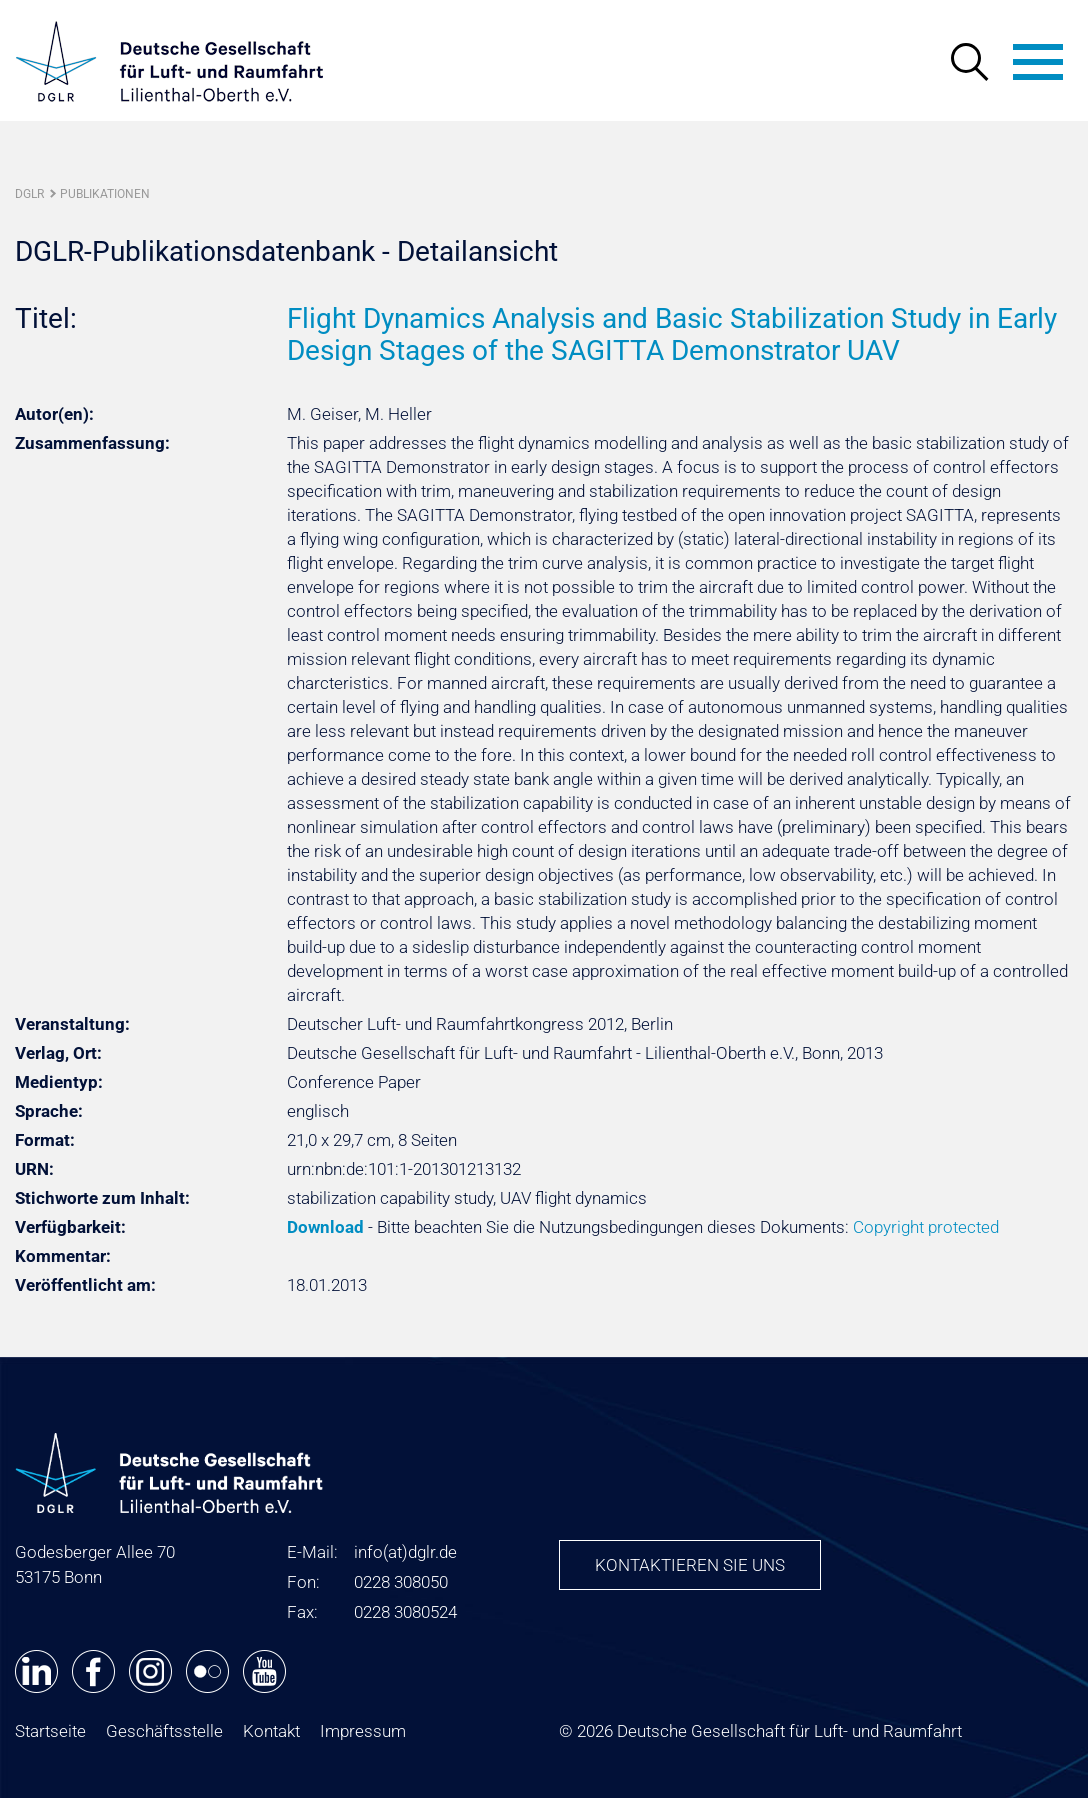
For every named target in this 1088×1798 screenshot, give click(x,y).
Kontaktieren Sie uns (690, 1565)
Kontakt (271, 1731)
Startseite (50, 1731)
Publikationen (105, 194)
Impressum (363, 1731)
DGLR (29, 194)
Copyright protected (926, 1227)
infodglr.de (405, 1552)
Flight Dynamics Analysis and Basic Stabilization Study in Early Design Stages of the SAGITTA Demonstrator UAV (672, 334)
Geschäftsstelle (164, 1731)
